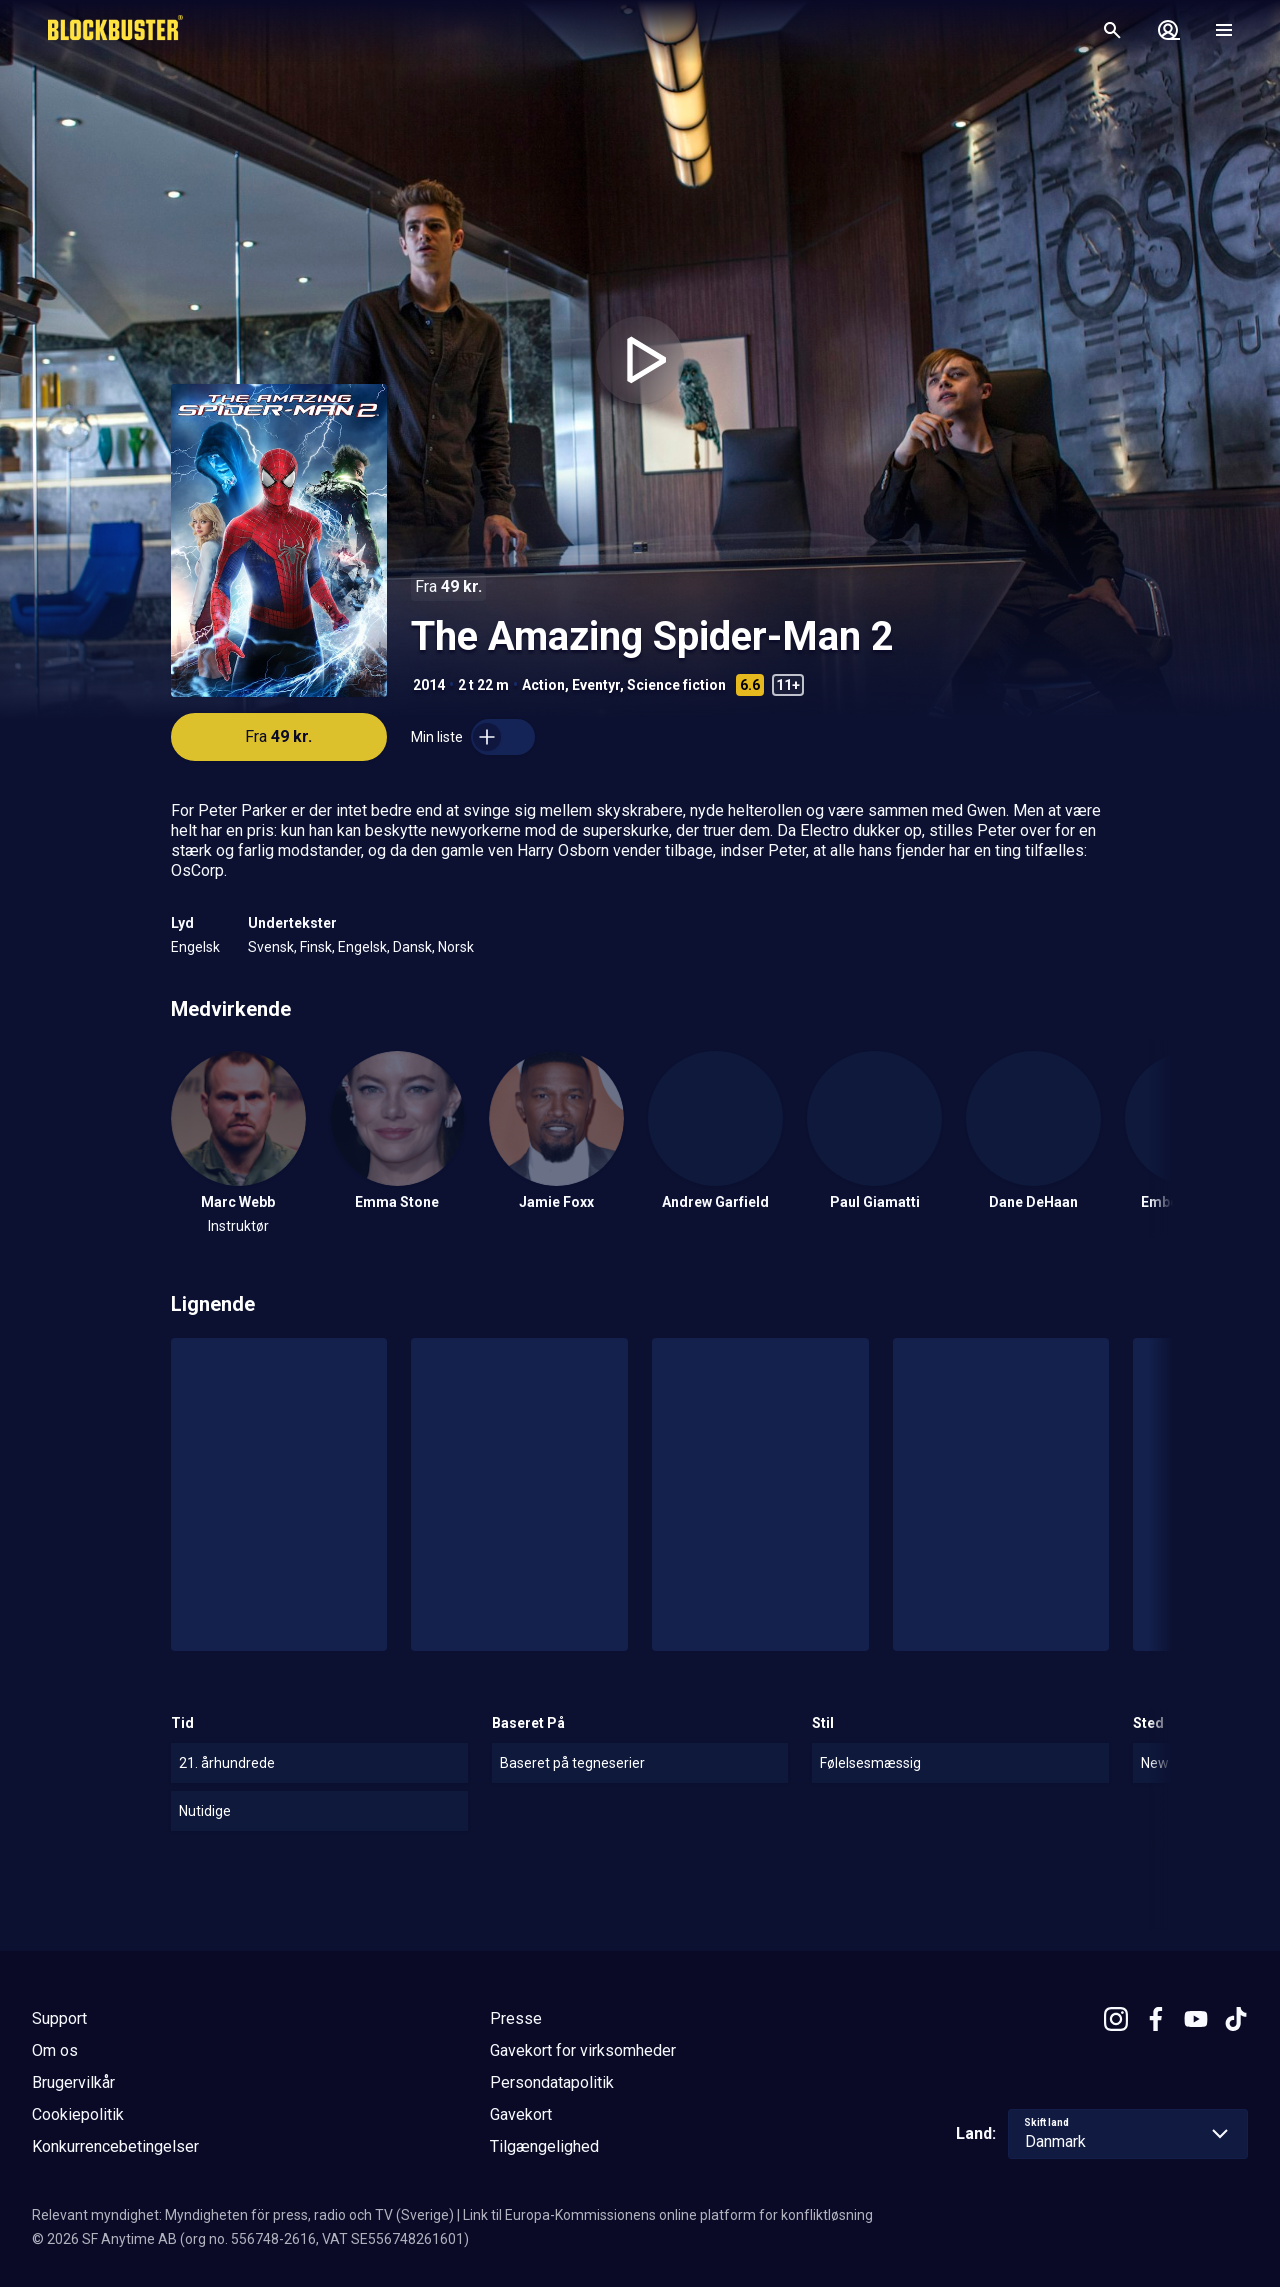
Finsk (316, 947)
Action (543, 685)
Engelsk (195, 947)
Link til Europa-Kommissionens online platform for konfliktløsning (668, 2215)
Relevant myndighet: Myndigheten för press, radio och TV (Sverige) (243, 2215)
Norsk (456, 947)
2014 (429, 685)
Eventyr (596, 685)
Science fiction (676, 685)
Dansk (412, 947)
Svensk (271, 947)
